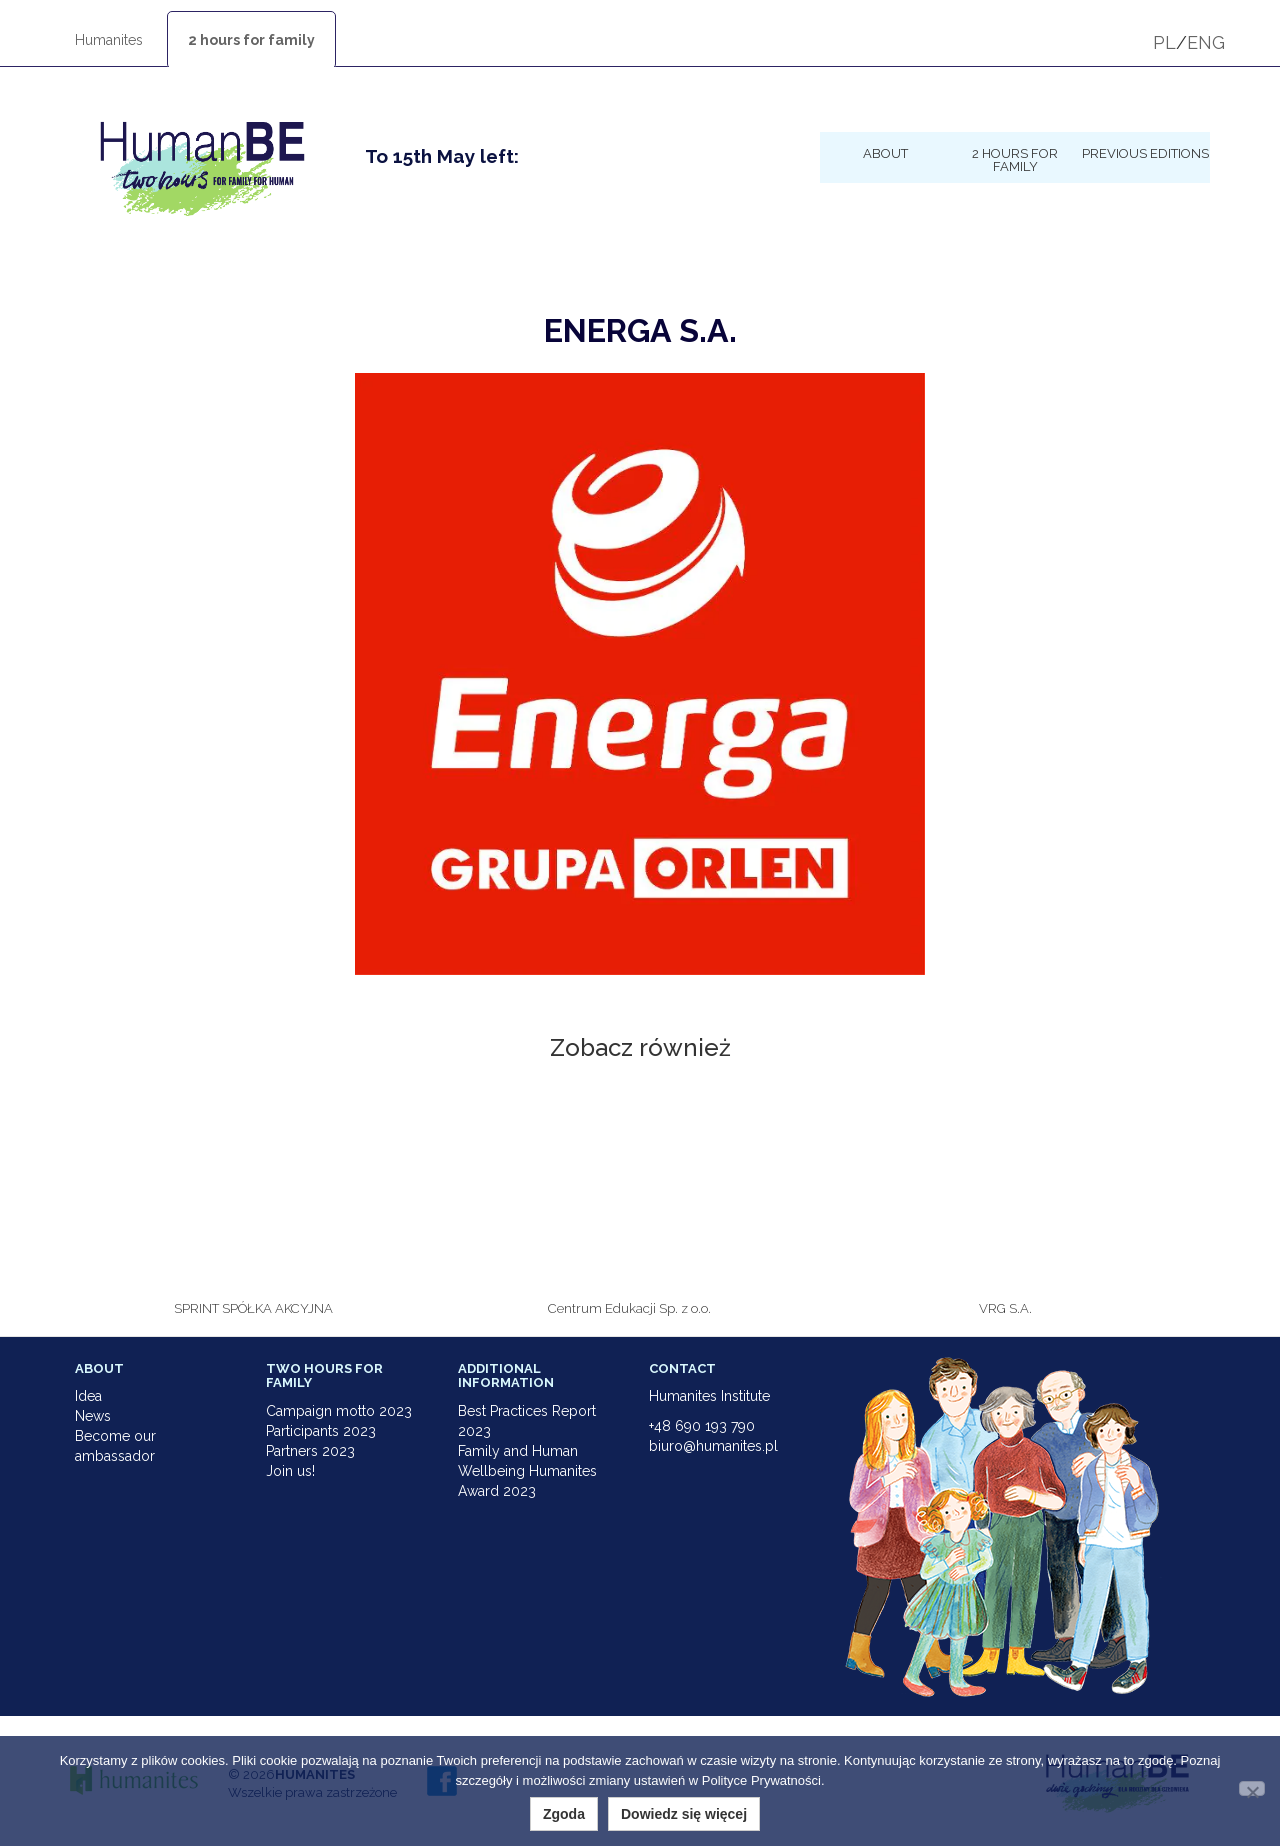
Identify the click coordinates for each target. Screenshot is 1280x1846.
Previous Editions (1145, 153)
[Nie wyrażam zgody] (1252, 1788)
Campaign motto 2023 (339, 1411)
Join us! (290, 1471)
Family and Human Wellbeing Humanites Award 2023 (527, 1471)
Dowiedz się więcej (684, 1814)
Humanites (109, 40)
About (885, 153)
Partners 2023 (310, 1451)
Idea (88, 1396)
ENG (1206, 42)
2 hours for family (251, 40)
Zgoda (564, 1814)
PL (1164, 42)
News (93, 1416)
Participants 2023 (321, 1431)
